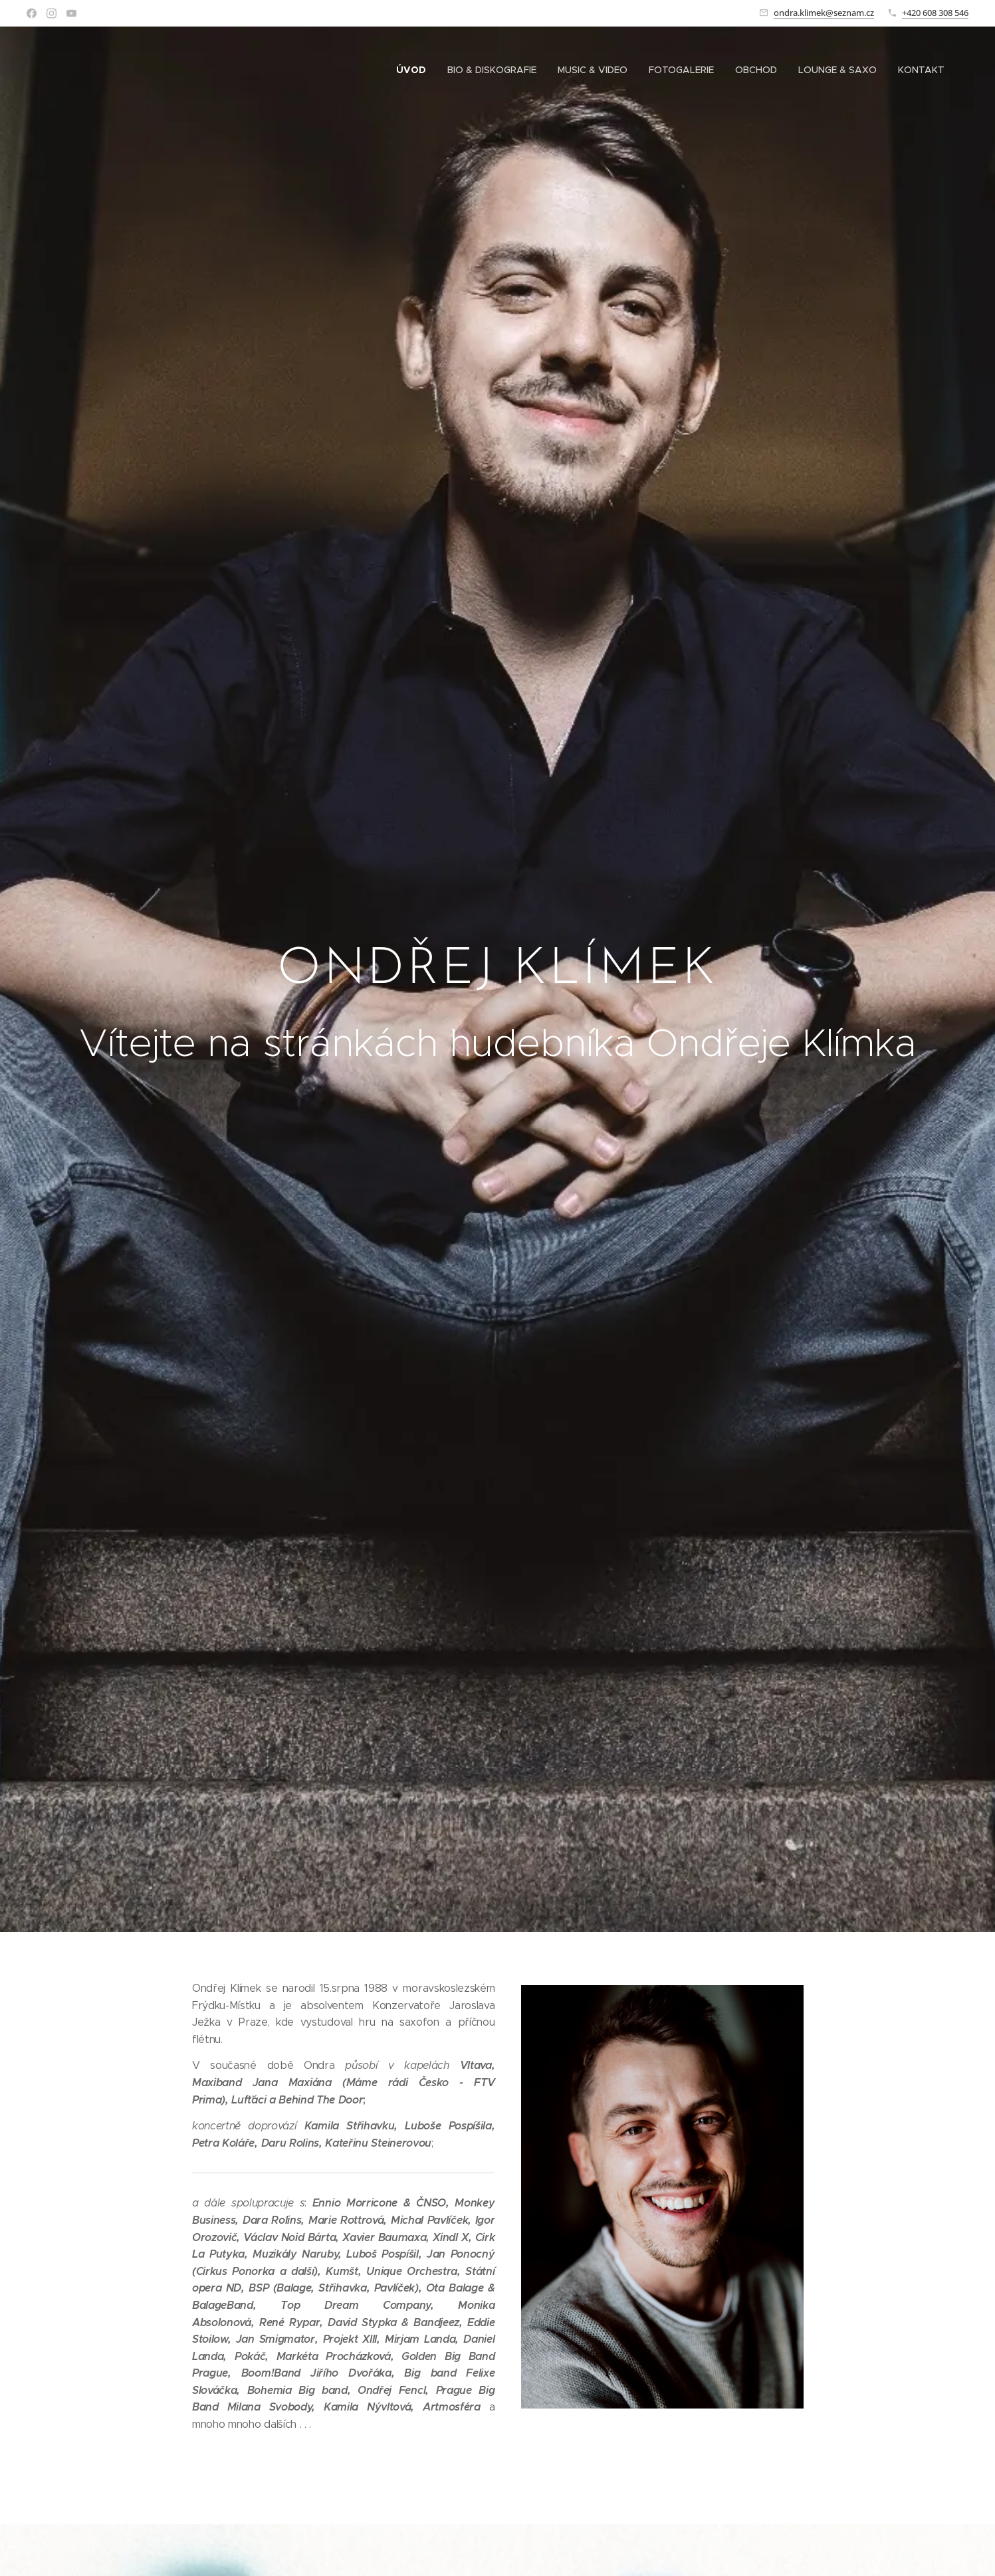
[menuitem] (415, 69)
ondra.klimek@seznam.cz (824, 13)
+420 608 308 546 (935, 13)
